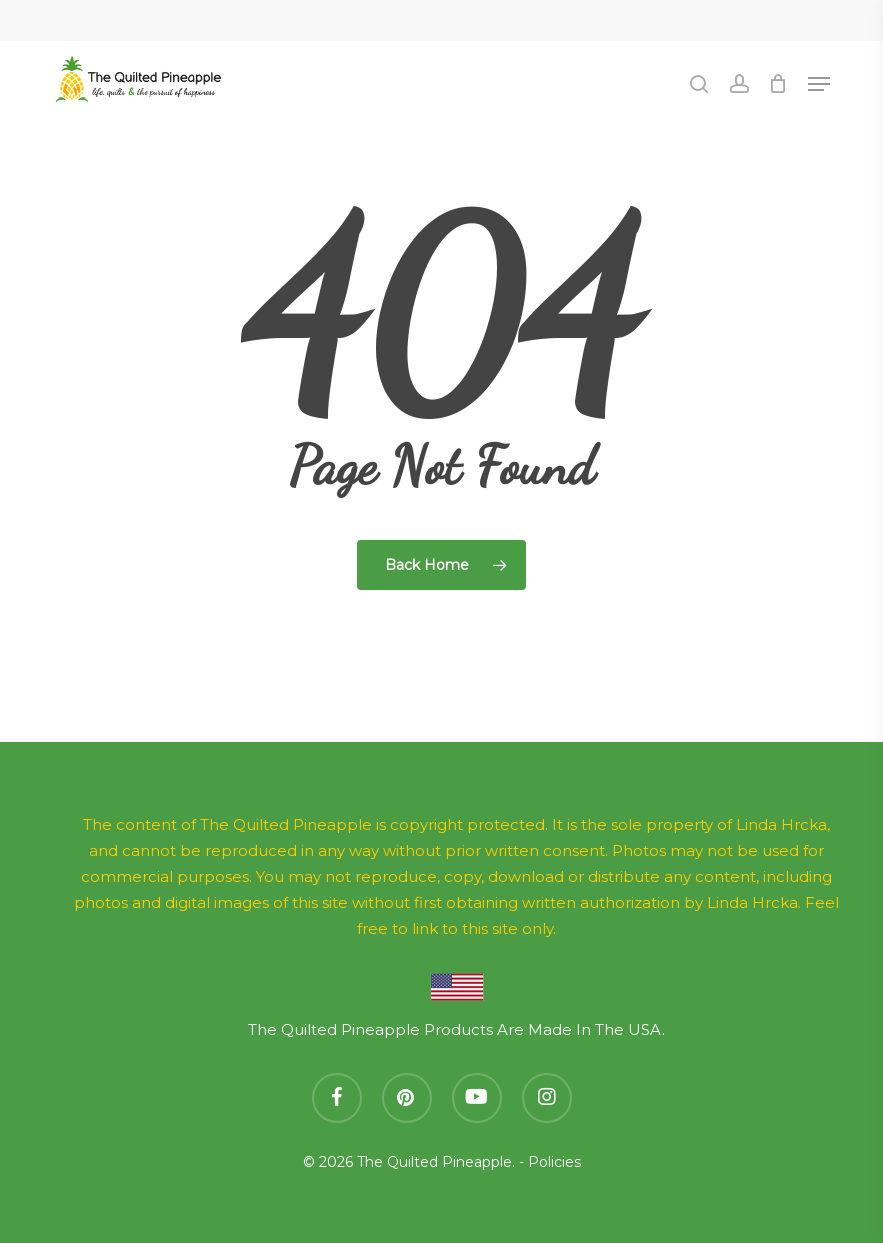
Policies (554, 1162)
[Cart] (778, 84)
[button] (819, 84)
